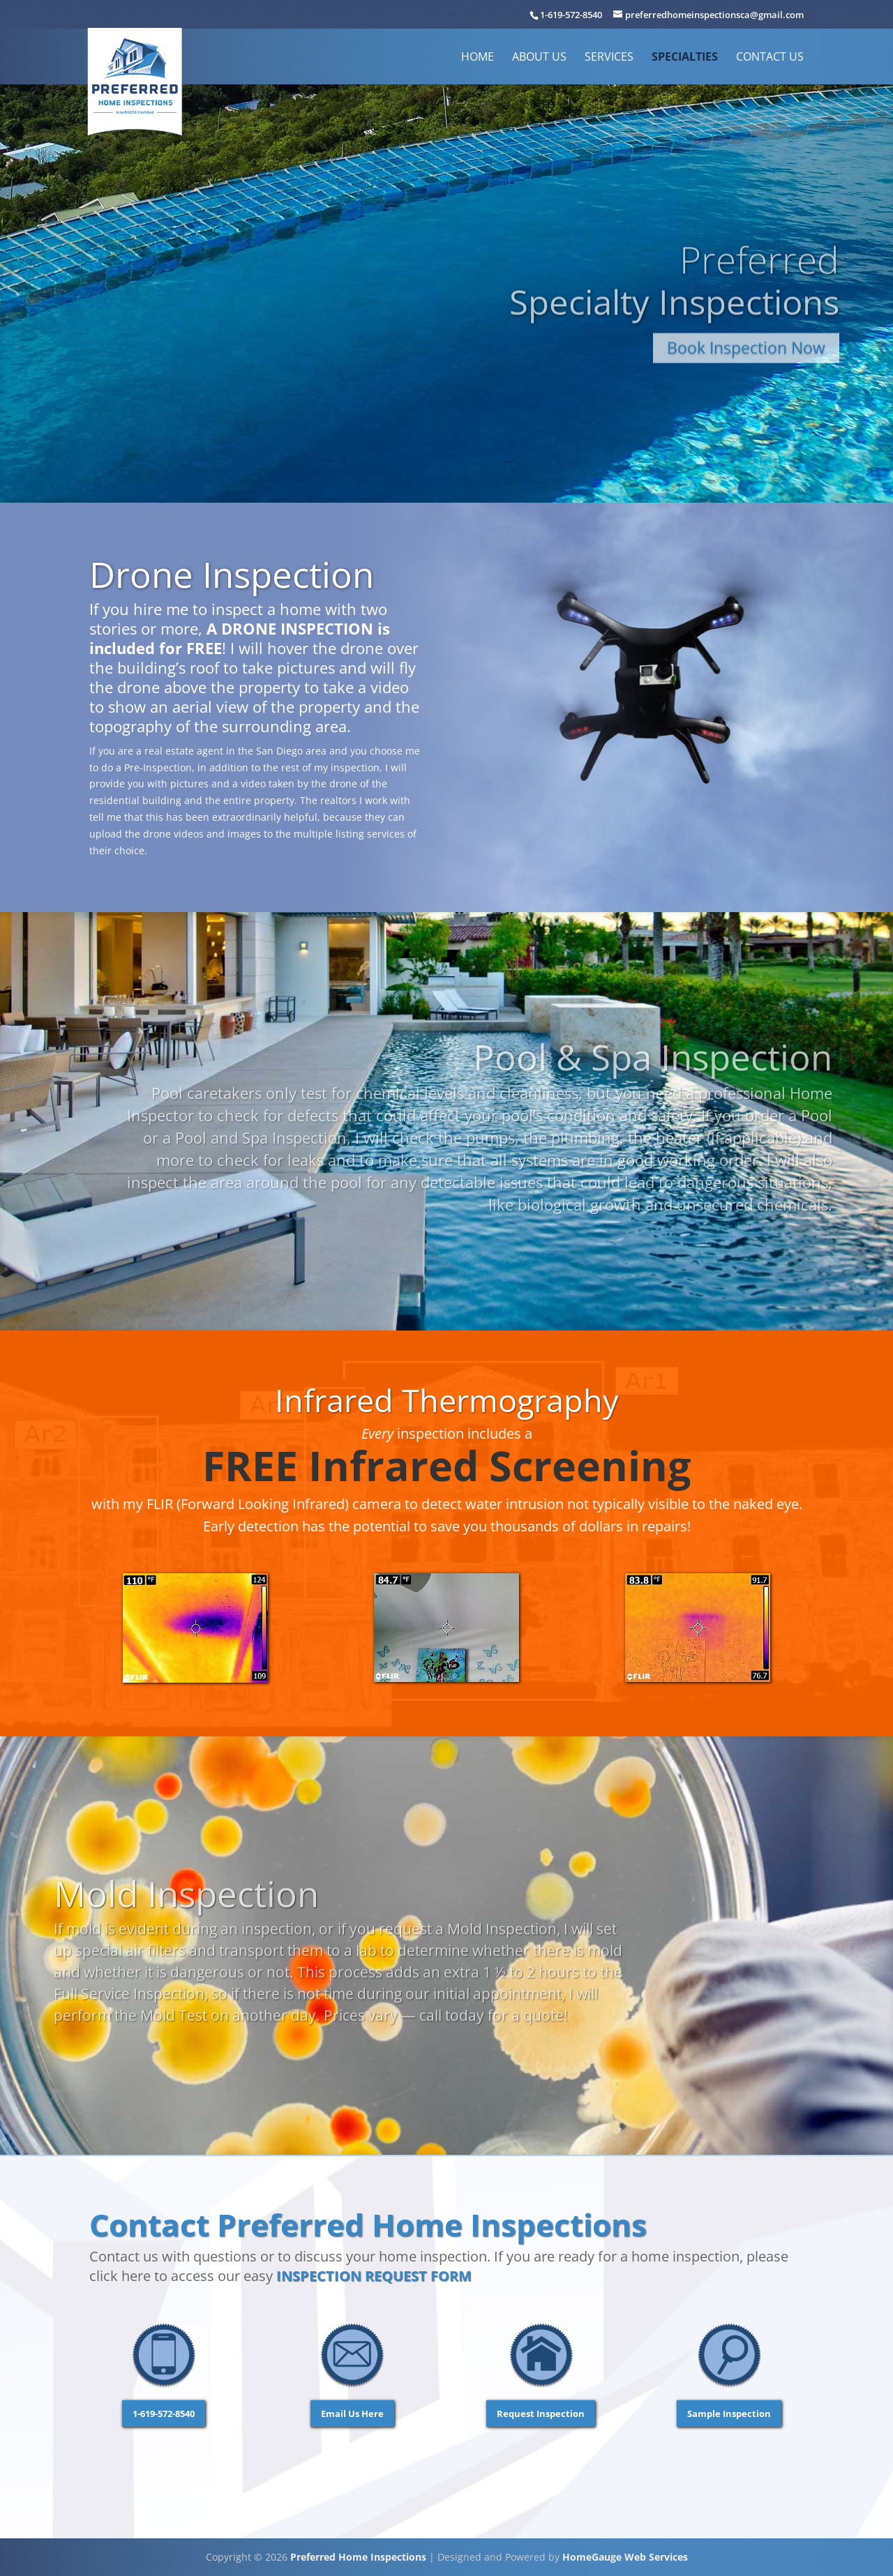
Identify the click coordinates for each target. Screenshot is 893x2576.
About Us (539, 58)
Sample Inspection (729, 2413)
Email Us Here (352, 2413)
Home (477, 58)
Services (609, 58)
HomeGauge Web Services (625, 2556)
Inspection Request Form (374, 2275)
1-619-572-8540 (571, 14)
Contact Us (770, 58)
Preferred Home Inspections (358, 2556)
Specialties (685, 58)
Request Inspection (541, 2413)
